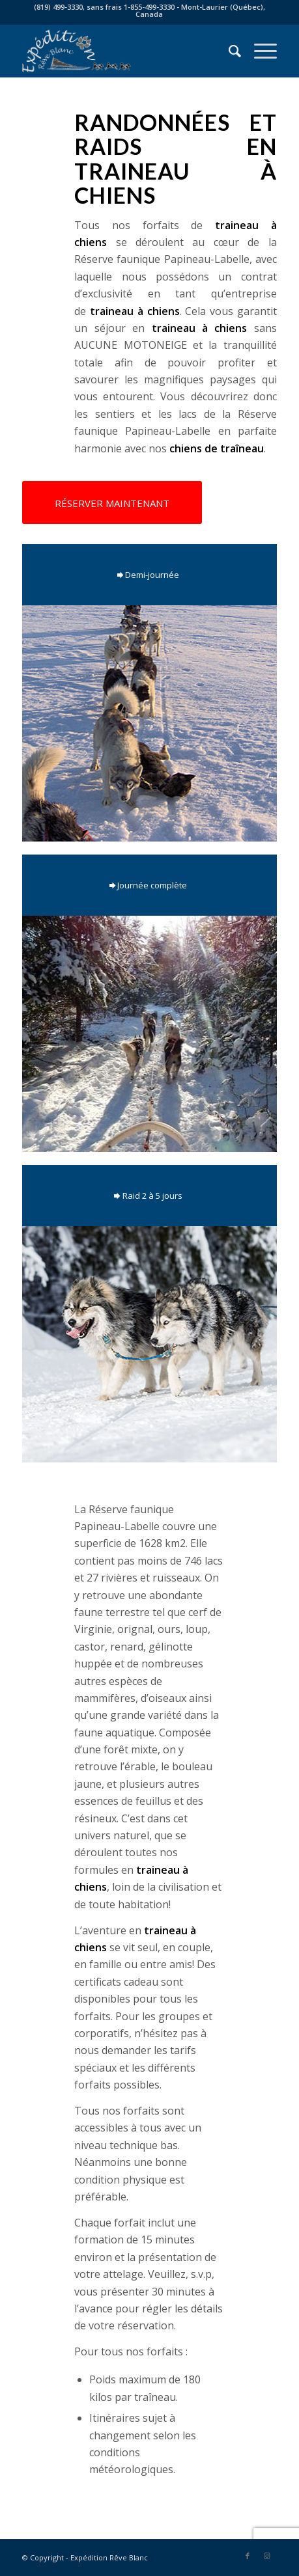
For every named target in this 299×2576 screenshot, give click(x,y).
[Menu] (259, 51)
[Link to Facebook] (247, 2556)
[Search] (228, 51)
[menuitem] (228, 51)
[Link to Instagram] (267, 2556)
